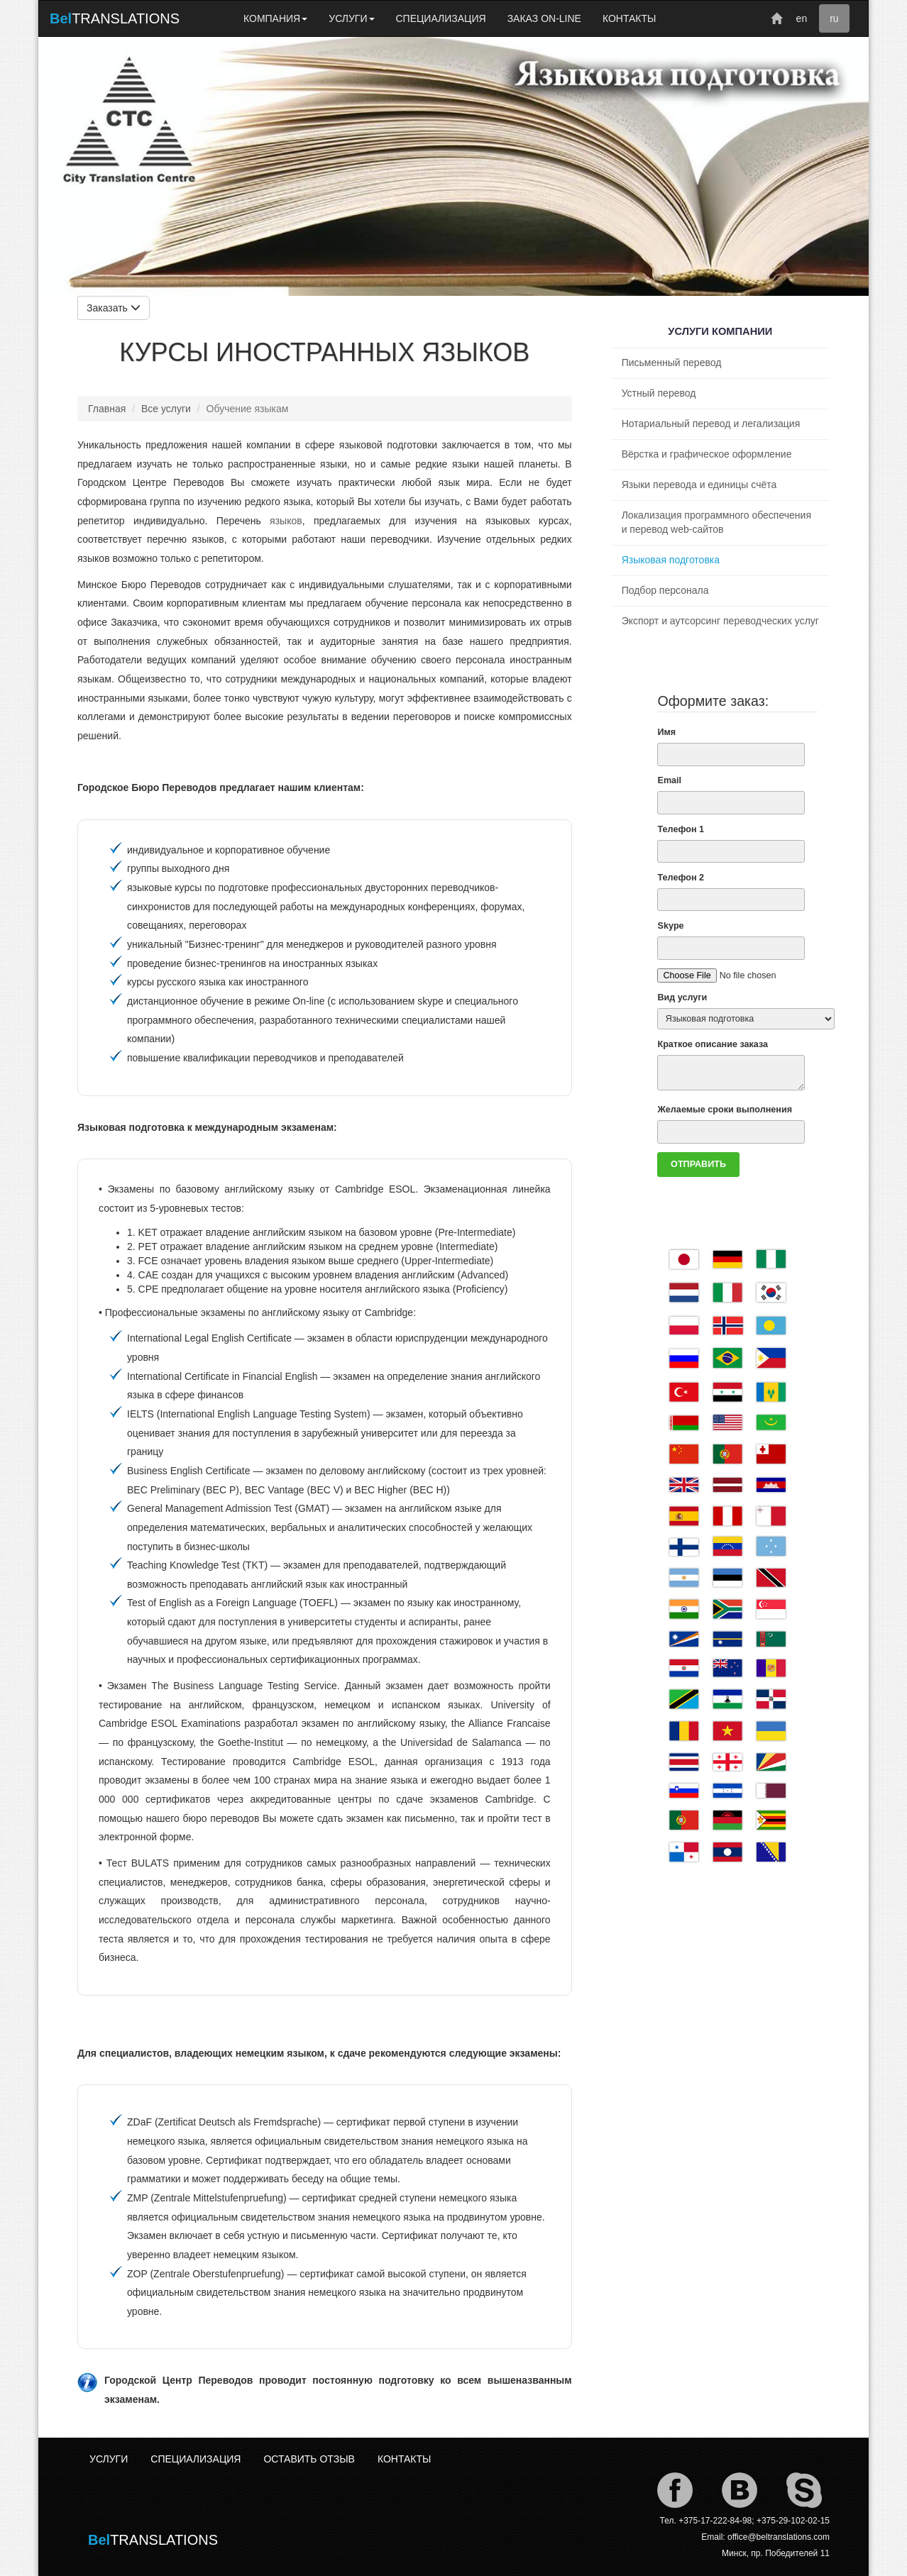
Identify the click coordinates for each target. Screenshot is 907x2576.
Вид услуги (682, 997)
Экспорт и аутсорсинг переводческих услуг (720, 620)
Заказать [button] (114, 308)
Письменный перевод (672, 362)
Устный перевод (659, 393)
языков (286, 520)
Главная (107, 408)
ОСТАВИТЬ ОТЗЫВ (308, 2459)
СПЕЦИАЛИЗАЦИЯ (441, 18)
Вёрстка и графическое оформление (707, 454)
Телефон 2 (680, 878)
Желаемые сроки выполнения (724, 1110)
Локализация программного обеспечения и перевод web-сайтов (716, 522)
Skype (670, 926)
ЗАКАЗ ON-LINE (544, 18)
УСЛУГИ (108, 2459)
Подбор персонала (665, 590)
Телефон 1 (680, 829)
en (802, 18)
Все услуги (166, 408)
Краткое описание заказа (712, 1044)
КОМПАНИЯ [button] (275, 18)
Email (669, 780)
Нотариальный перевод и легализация (711, 423)
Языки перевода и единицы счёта (699, 484)
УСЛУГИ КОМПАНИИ (720, 331)
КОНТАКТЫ (629, 18)
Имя (666, 732)
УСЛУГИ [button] (351, 18)
